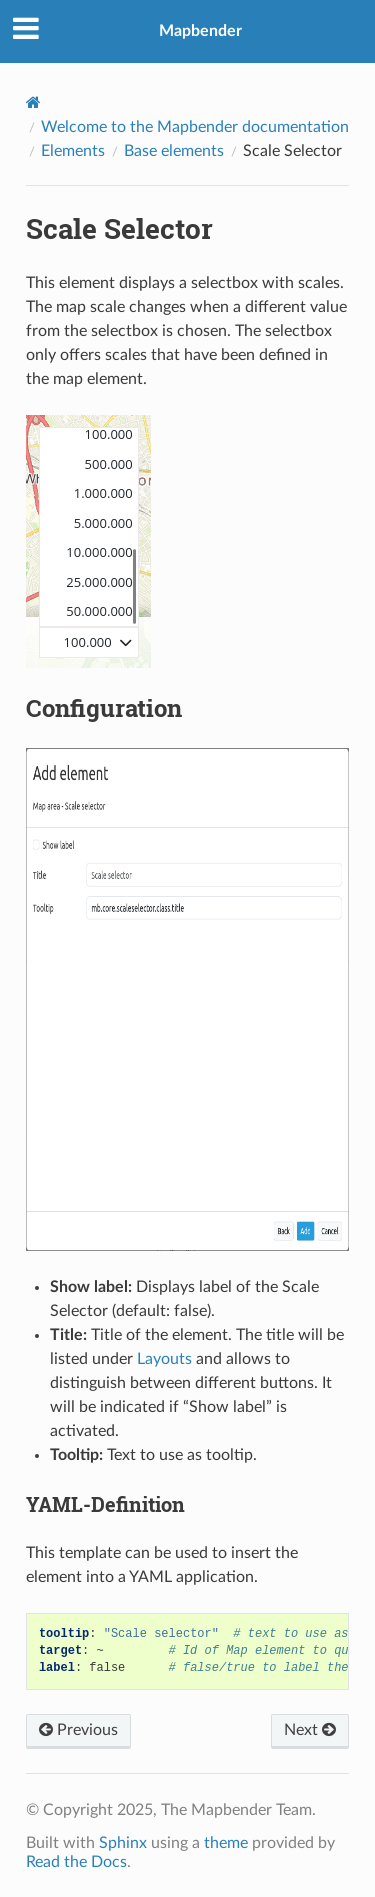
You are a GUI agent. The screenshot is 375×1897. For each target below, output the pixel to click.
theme (226, 1843)
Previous (78, 1730)
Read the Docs (76, 1862)
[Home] (33, 102)
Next (310, 1730)
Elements (73, 151)
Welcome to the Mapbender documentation (195, 127)
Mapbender (200, 31)
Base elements (174, 151)
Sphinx (123, 1843)
